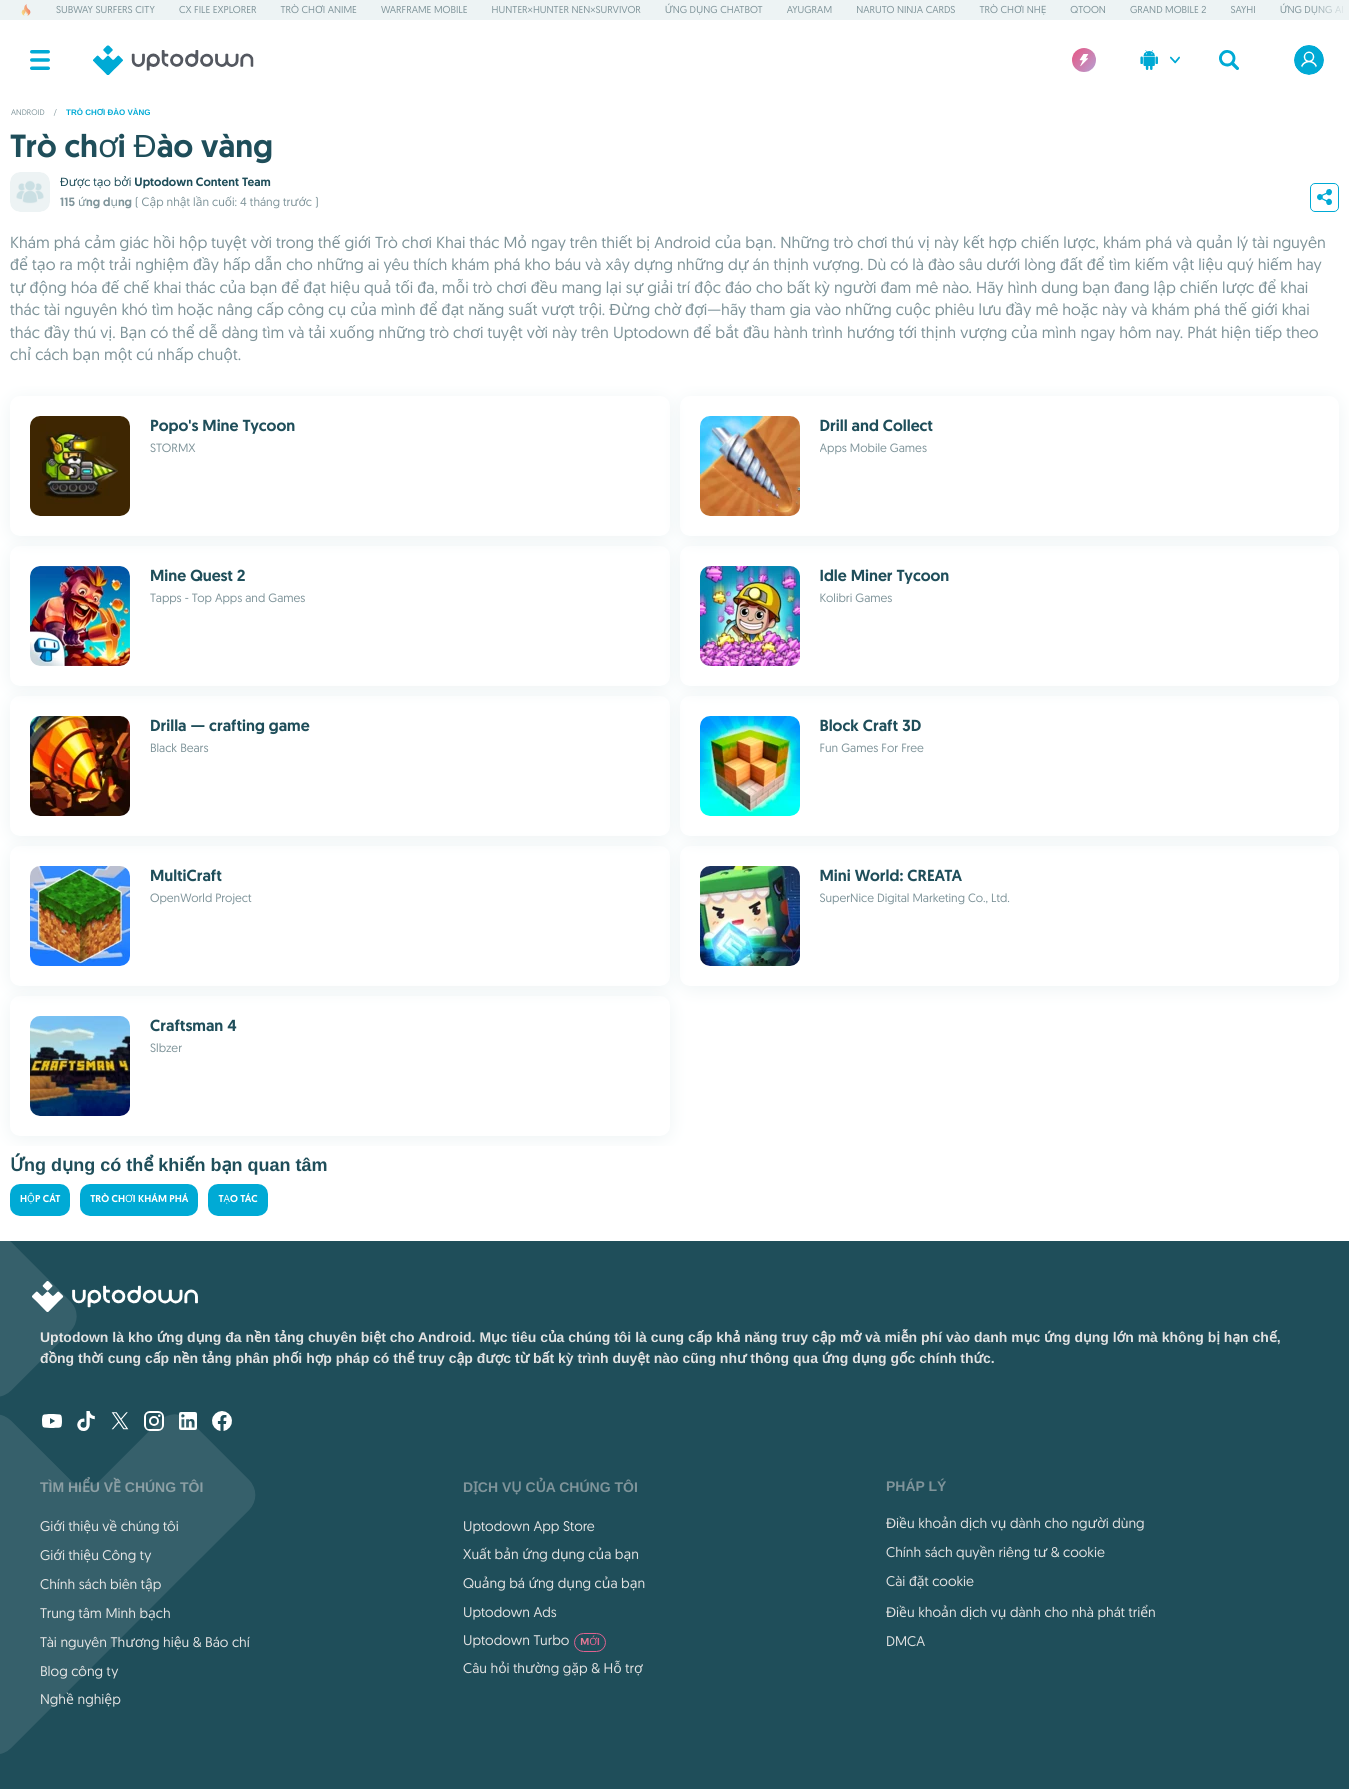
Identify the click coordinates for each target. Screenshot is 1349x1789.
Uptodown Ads (510, 1612)
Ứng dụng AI (1312, 9)
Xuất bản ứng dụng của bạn (551, 1554)
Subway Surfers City (105, 9)
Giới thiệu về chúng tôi (109, 1526)
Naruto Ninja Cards (905, 9)
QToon (1088, 9)
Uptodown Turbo (534, 1640)
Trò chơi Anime (318, 9)
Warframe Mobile (424, 9)
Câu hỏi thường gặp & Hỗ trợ (553, 1668)
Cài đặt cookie (930, 1581)
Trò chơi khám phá (139, 1199)
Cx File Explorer (217, 9)
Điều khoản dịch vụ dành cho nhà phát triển (1021, 1612)
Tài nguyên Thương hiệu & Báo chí (145, 1642)
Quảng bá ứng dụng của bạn (554, 1583)
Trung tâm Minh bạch (105, 1613)
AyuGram (809, 9)
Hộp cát (40, 1199)
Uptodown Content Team (202, 182)
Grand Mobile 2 (1168, 9)
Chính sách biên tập (100, 1584)
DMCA (905, 1641)
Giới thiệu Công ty (95, 1555)
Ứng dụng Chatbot (714, 9)
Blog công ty (79, 1671)
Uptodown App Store (529, 1526)
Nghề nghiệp (80, 1699)
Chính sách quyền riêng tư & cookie (995, 1552)
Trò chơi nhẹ (1013, 9)
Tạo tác (237, 1199)
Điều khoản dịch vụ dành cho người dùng (1015, 1523)
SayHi (1242, 9)
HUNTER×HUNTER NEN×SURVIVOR (566, 9)
